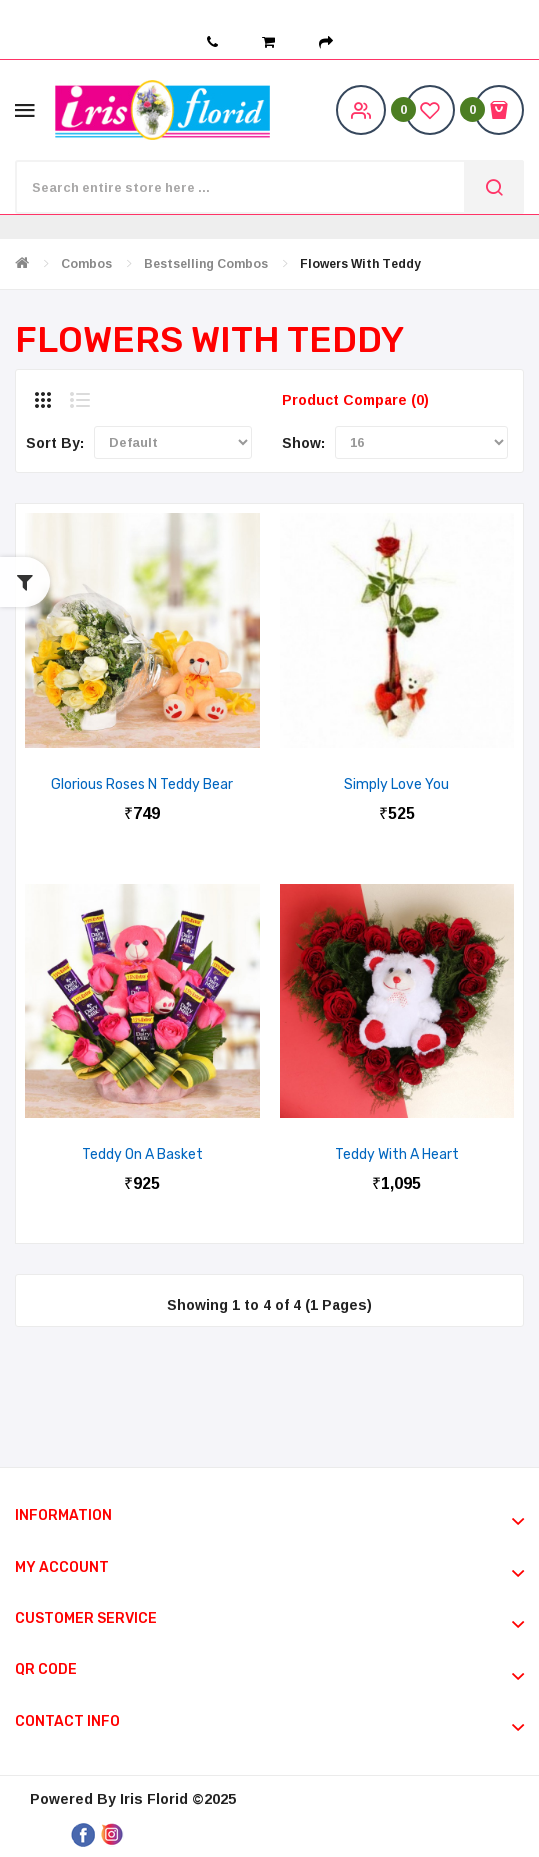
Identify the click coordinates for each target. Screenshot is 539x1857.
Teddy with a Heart (397, 1154)
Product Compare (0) (355, 399)
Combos (86, 263)
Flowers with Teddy (360, 263)
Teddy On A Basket (142, 1154)
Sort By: (55, 442)
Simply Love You (396, 784)
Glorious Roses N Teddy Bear (142, 784)
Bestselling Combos (206, 263)
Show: (303, 442)
